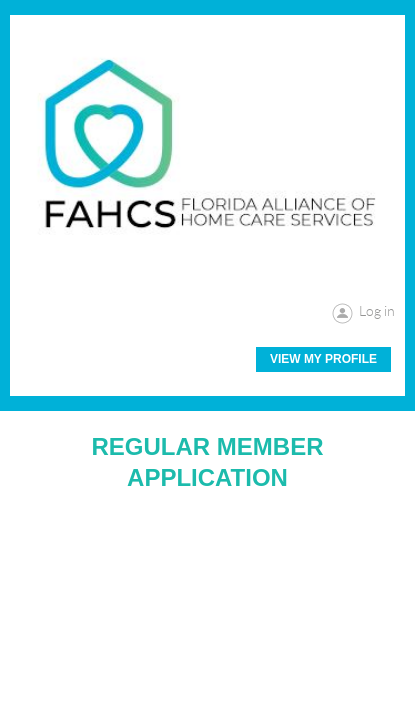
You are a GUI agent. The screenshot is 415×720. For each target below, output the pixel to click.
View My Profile (323, 359)
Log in (377, 311)
